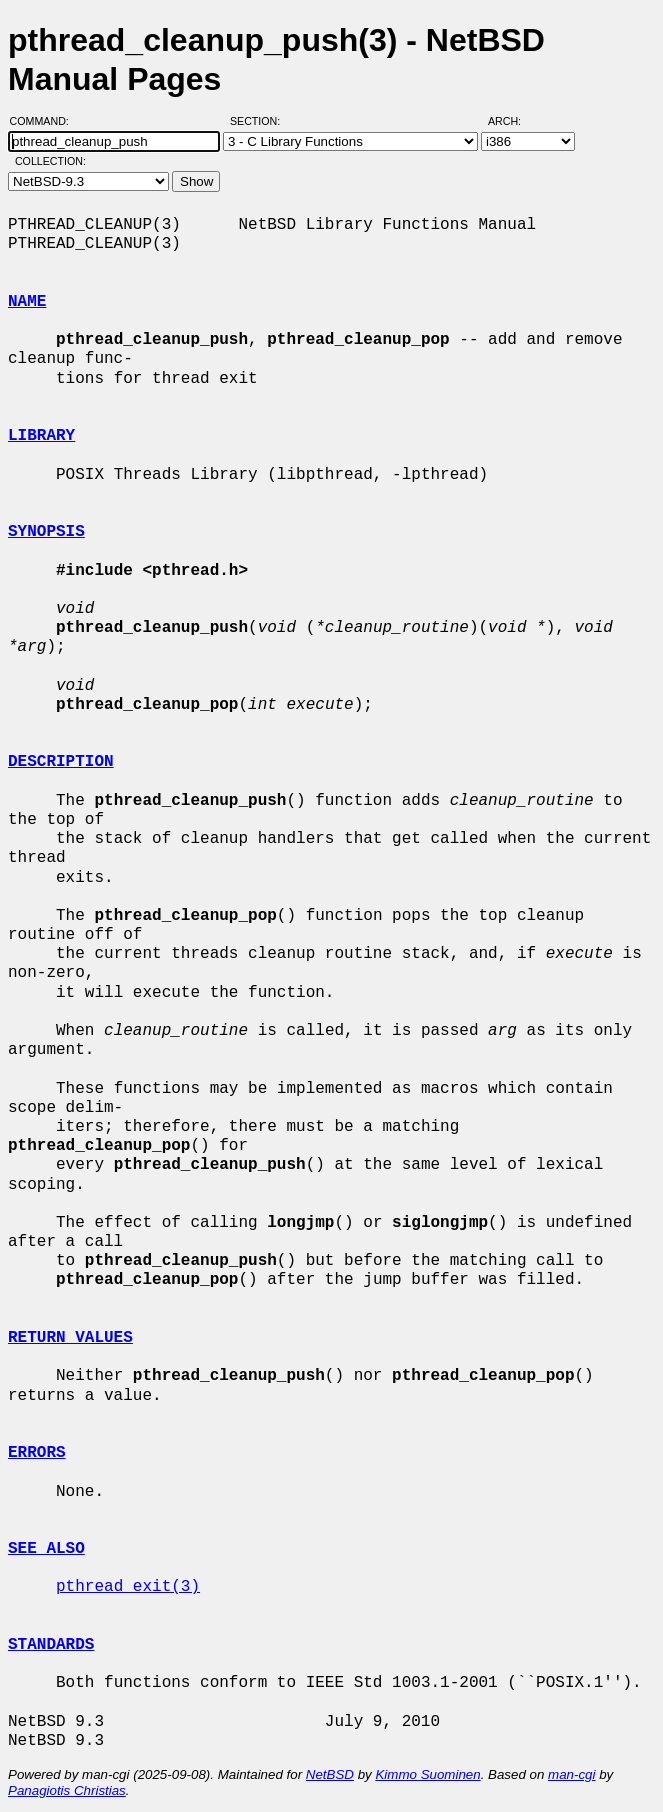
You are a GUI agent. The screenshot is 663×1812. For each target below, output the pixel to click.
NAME (27, 302)
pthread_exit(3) (128, 1587)
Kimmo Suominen (427, 1774)
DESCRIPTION (61, 762)
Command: (45, 121)
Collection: (50, 161)
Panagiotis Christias (67, 1790)
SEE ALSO (46, 1549)
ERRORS (37, 1453)
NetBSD (330, 1774)
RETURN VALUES (70, 1338)
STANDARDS (51, 1645)
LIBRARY (41, 436)
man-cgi (571, 1774)
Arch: (513, 121)
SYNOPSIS (46, 532)
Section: (259, 121)
